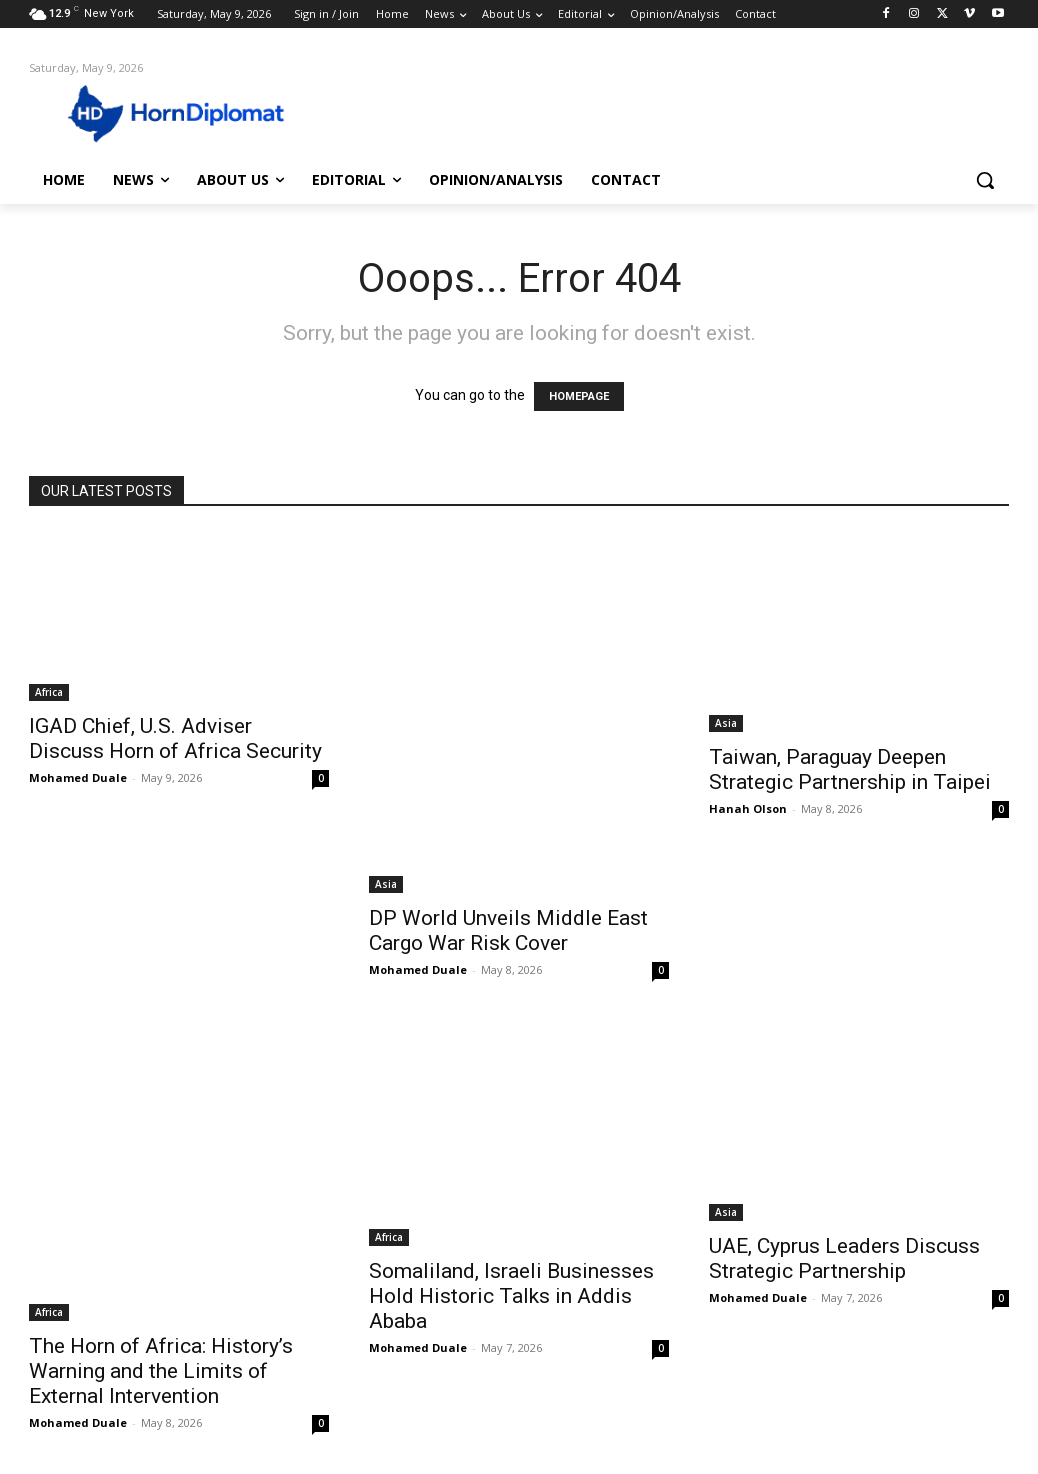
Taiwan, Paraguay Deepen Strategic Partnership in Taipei (850, 769)
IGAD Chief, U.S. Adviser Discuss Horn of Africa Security (175, 738)
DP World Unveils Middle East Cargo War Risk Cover (508, 930)
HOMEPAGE (579, 396)
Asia (386, 884)
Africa (49, 692)
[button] (985, 180)
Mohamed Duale (78, 777)
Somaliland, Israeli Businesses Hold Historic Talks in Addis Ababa (511, 1296)
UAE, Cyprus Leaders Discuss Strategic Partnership (844, 1258)
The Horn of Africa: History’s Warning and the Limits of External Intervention (161, 1371)
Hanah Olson (748, 808)
